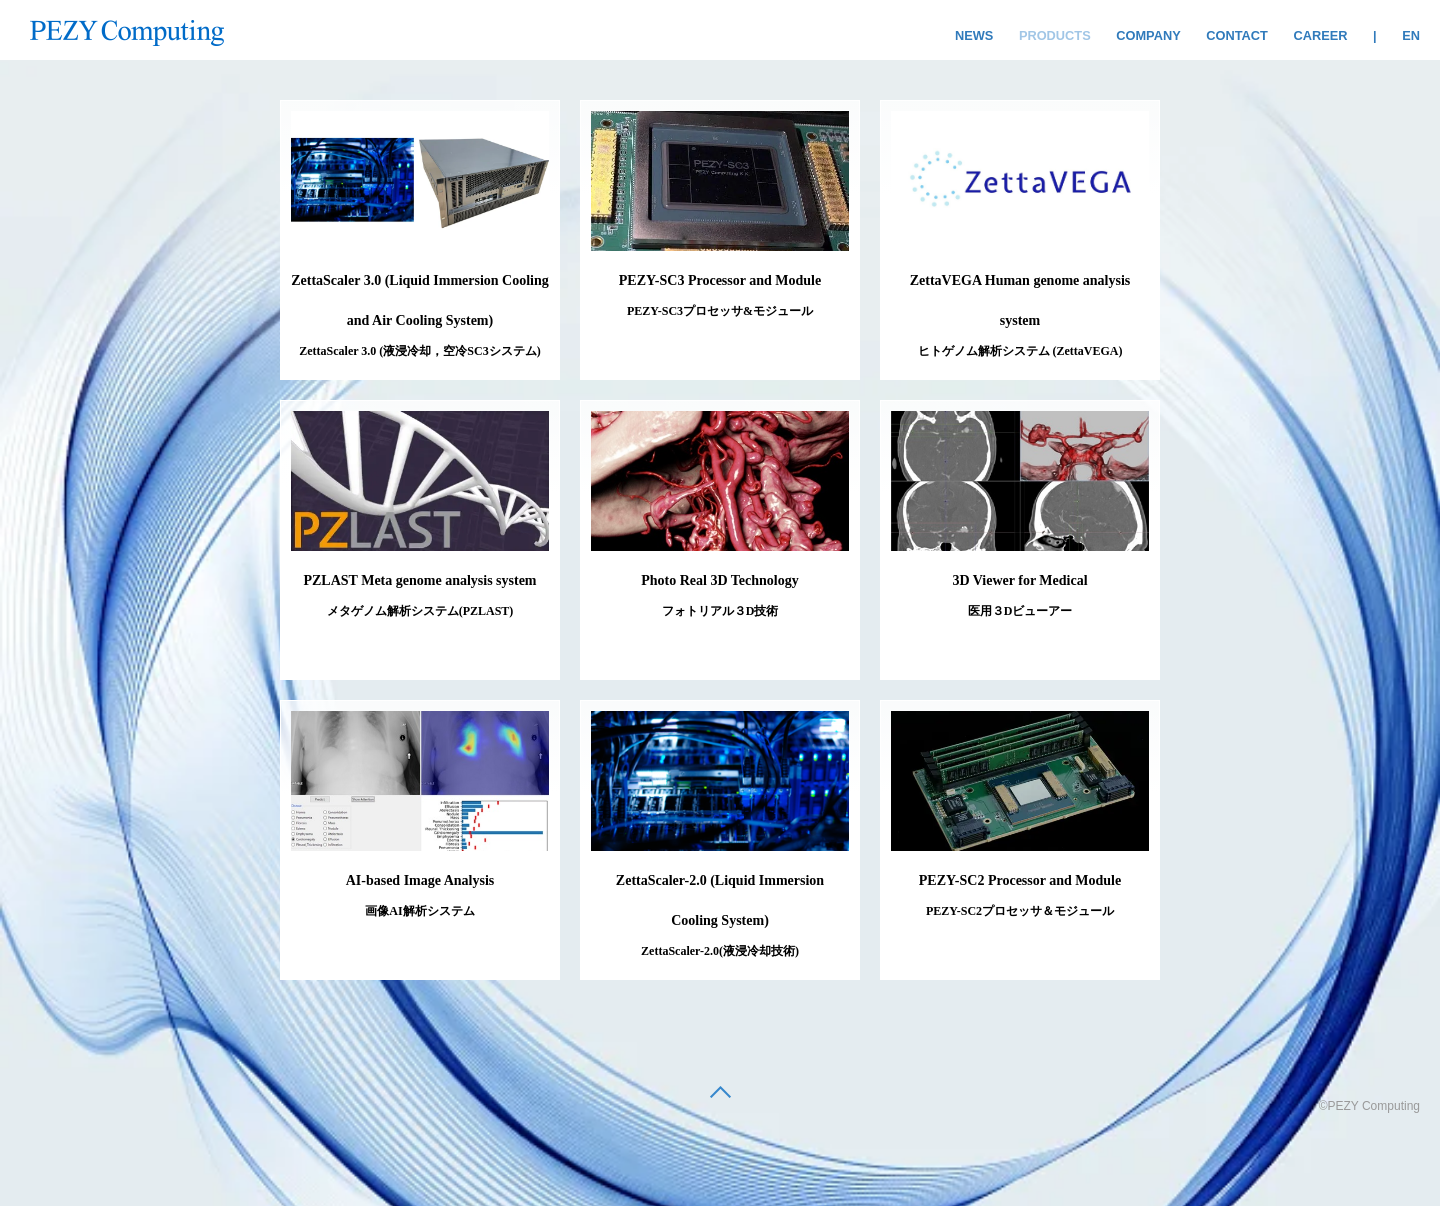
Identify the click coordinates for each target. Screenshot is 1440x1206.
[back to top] (720, 1094)
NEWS (974, 35)
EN (1411, 35)
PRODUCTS (1055, 35)
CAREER (1320, 35)
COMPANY (1148, 35)
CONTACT (1237, 35)
